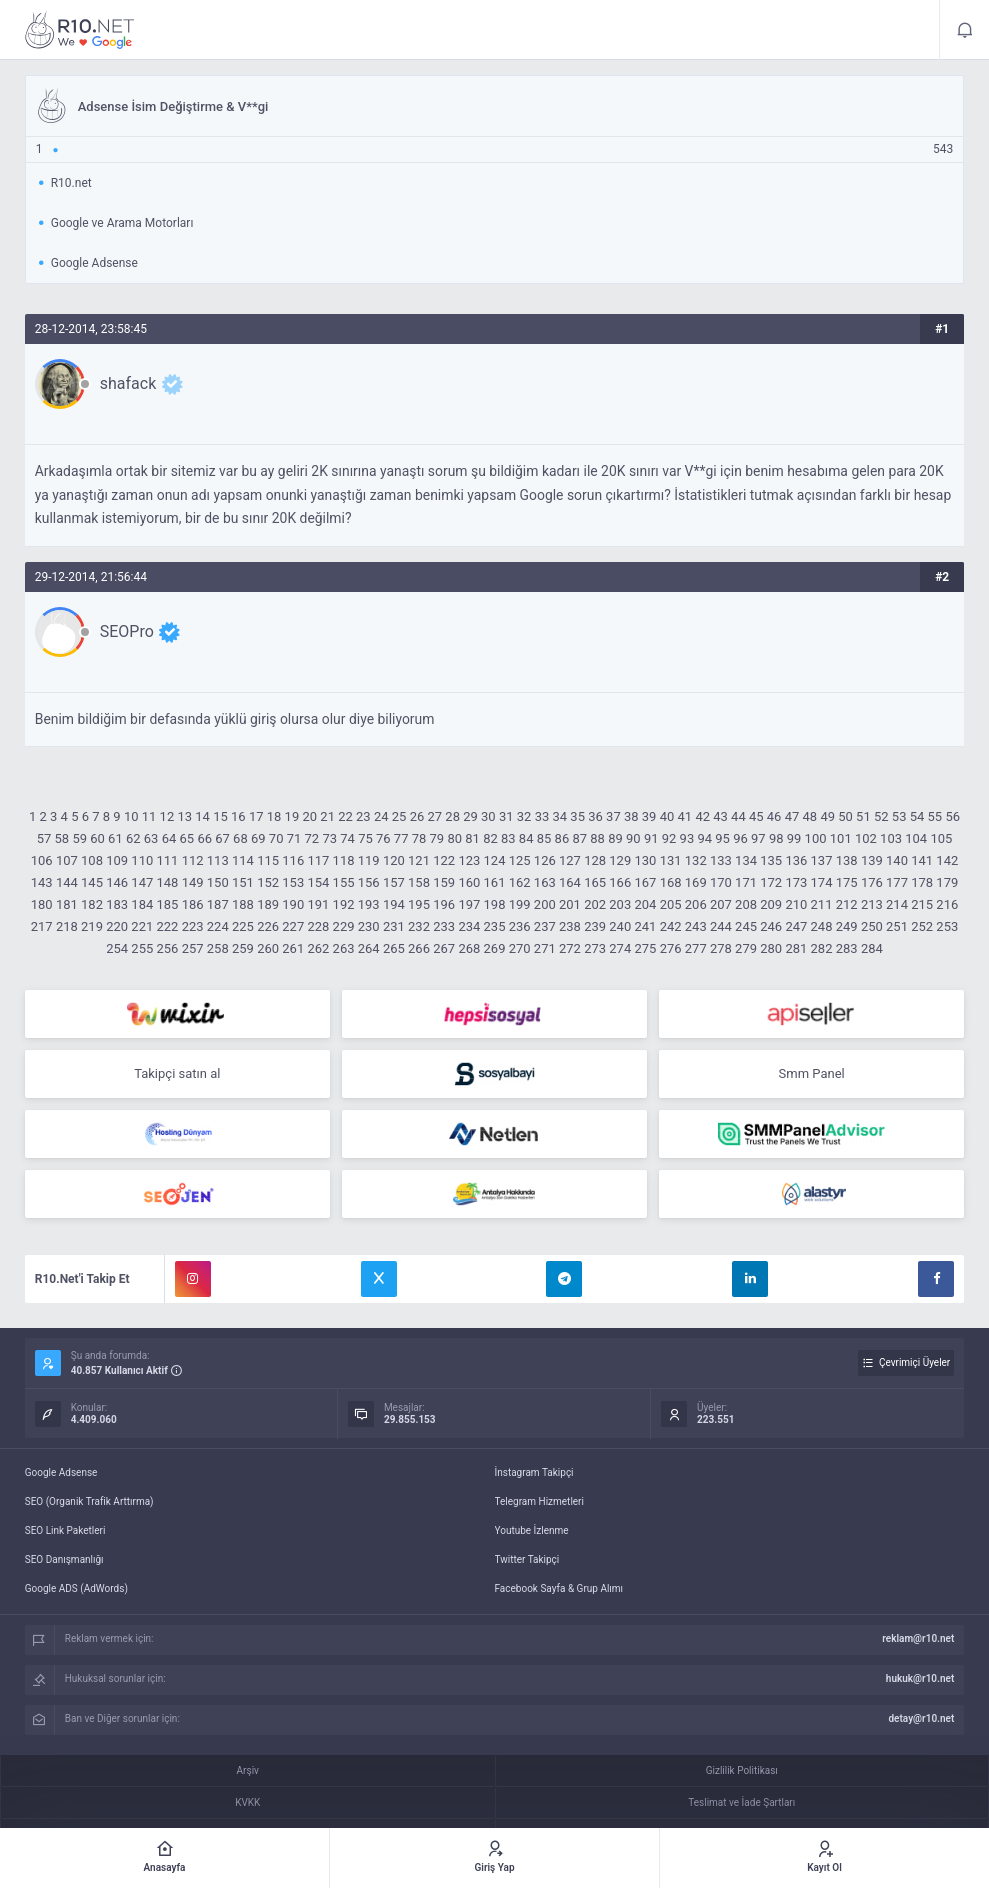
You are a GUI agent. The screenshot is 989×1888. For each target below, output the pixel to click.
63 (151, 838)
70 (276, 838)
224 (218, 926)
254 (117, 948)
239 (595, 926)
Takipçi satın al (177, 1073)
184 (142, 904)
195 (419, 904)
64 (169, 838)
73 (329, 838)
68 (240, 838)
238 (570, 926)
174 (822, 882)
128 (595, 860)
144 (67, 882)
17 (256, 816)
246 (771, 926)
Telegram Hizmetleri (539, 1501)
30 (488, 816)
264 (369, 948)
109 (117, 860)
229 (344, 926)
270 (520, 948)
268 (469, 948)
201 (570, 904)
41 (685, 816)
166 (620, 882)
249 (847, 926)
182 (92, 904)
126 (545, 860)
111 (168, 860)
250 (872, 926)
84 (526, 838)
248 (822, 926)
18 (274, 816)
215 (922, 904)
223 (193, 926)
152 (268, 882)
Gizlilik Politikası (742, 1770)
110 (142, 860)
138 (847, 860)
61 (115, 838)
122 (444, 860)
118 (344, 860)
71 (294, 838)
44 (738, 816)
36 (595, 816)
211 (822, 904)
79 (437, 838)
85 (544, 838)
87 (579, 838)
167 (645, 882)
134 (746, 860)
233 (444, 926)
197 (469, 904)
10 (131, 816)
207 (721, 904)
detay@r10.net (921, 1718)
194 (394, 904)
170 (721, 882)
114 (243, 860)
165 (595, 882)
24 (381, 816)
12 (167, 816)
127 (570, 860)
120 (394, 860)
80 (454, 838)
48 (810, 816)
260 (268, 948)
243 (696, 926)
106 (42, 860)
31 (506, 816)
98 (776, 838)
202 (595, 904)
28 (452, 816)
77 (401, 838)
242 (671, 926)
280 (771, 948)
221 (142, 926)
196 (444, 904)
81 (472, 838)
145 (92, 882)
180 (42, 904)
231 (394, 926)
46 (774, 816)
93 (687, 838)
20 (309, 816)
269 (495, 948)
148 (168, 882)
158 (419, 882)
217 (42, 926)
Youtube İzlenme (532, 1530)
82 (490, 838)
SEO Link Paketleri (65, 1530)
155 (344, 882)
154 (318, 882)
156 (369, 882)
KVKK (247, 1802)
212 (847, 904)
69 (258, 838)
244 (721, 926)
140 (897, 860)
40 (667, 816)
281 (796, 948)
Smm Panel (812, 1073)
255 (142, 948)
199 (520, 904)
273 (595, 948)
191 (318, 904)
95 (722, 838)
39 (649, 816)
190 (293, 904)
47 (792, 816)
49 (827, 816)
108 (92, 860)
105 (941, 838)
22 (345, 816)
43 (720, 816)
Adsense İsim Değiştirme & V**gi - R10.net (80, 30)
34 (560, 816)
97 (758, 838)
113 (218, 860)
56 (952, 816)
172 (771, 882)
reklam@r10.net (918, 1638)
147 (142, 882)
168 (671, 882)
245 (746, 926)
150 (218, 882)
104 (916, 838)
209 (771, 904)
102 (866, 838)
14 (202, 816)
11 (149, 816)
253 (947, 926)
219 (92, 926)
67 (222, 838)
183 (117, 904)
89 (615, 838)
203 (620, 904)
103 (891, 838)
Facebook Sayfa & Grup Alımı (559, 1588)
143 (42, 882)
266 (419, 948)
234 (469, 926)
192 (344, 904)
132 (696, 860)
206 (696, 904)
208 (746, 904)
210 (796, 904)
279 (746, 948)
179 (947, 882)
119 (369, 860)
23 (363, 816)
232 (419, 926)
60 (97, 838)
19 (292, 816)
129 (620, 860)
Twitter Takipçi (527, 1559)
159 (444, 882)
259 (243, 948)
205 (671, 904)
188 (243, 904)
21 (327, 816)
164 (570, 882)
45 (756, 816)
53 (899, 816)
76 (383, 838)
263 (344, 948)
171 (746, 882)
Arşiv (248, 1770)
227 (293, 926)
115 (268, 860)
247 (796, 926)
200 (545, 904)
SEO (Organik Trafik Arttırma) (89, 1501)
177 (897, 882)
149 (193, 882)
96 (740, 838)
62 (133, 838)
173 (796, 882)
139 (872, 860)
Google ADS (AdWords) (76, 1588)
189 (268, 904)
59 (79, 838)
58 (62, 838)
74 (347, 838)
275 (645, 948)
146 (117, 882)
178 (922, 882)
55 (935, 816)
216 (947, 904)
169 (696, 882)
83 (508, 838)
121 (419, 860)
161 (495, 882)
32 (524, 816)
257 (193, 948)
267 (444, 948)
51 (863, 816)
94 (704, 838)
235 (495, 926)
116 (293, 860)
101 (841, 838)
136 (796, 860)
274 (620, 948)
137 (822, 860)
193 (369, 904)
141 (922, 860)
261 (293, 948)
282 (822, 948)
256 (168, 948)
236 (520, 926)
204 (645, 904)
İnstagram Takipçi (534, 1472)
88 (597, 838)
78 (419, 838)
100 (816, 838)
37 (613, 816)
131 (671, 860)
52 (881, 816)
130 (645, 860)
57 (44, 838)
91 (651, 838)
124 (495, 860)
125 (520, 860)
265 (394, 948)
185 (168, 904)
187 (218, 904)
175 (847, 882)
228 (318, 926)
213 (872, 904)
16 (238, 816)
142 (947, 860)
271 (545, 948)
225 (243, 926)
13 (184, 816)
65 (187, 838)
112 (193, 860)
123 (469, 860)
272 (570, 948)
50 (845, 816)
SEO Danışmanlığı (64, 1559)
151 (243, 882)
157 (394, 882)
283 (847, 948)
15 (220, 816)
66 (204, 838)
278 (721, 948)
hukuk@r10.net (920, 1678)
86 (562, 838)
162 (520, 882)
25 (399, 816)
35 (577, 816)
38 (631, 816)
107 (67, 860)
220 (117, 926)
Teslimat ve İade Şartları (741, 1802)
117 (318, 860)
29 (470, 816)
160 (469, 882)
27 (434, 816)
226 (268, 926)
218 (67, 926)
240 (620, 926)
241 (645, 926)
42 (702, 816)
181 (67, 904)
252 (922, 926)
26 (417, 816)
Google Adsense (61, 1472)
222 (168, 926)
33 (542, 816)
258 (218, 948)
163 (545, 882)
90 (633, 838)
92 (669, 838)
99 (794, 838)
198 (495, 904)
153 (293, 882)
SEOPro (127, 631)
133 (721, 860)
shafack (128, 383)
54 (917, 816)
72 (312, 838)
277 (696, 948)
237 (545, 926)
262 (318, 948)
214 (897, 904)
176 (872, 882)
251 (897, 926)
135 (771, 860)
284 (872, 948)
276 (671, 948)
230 (369, 926)
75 (365, 838)
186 (193, 904)
